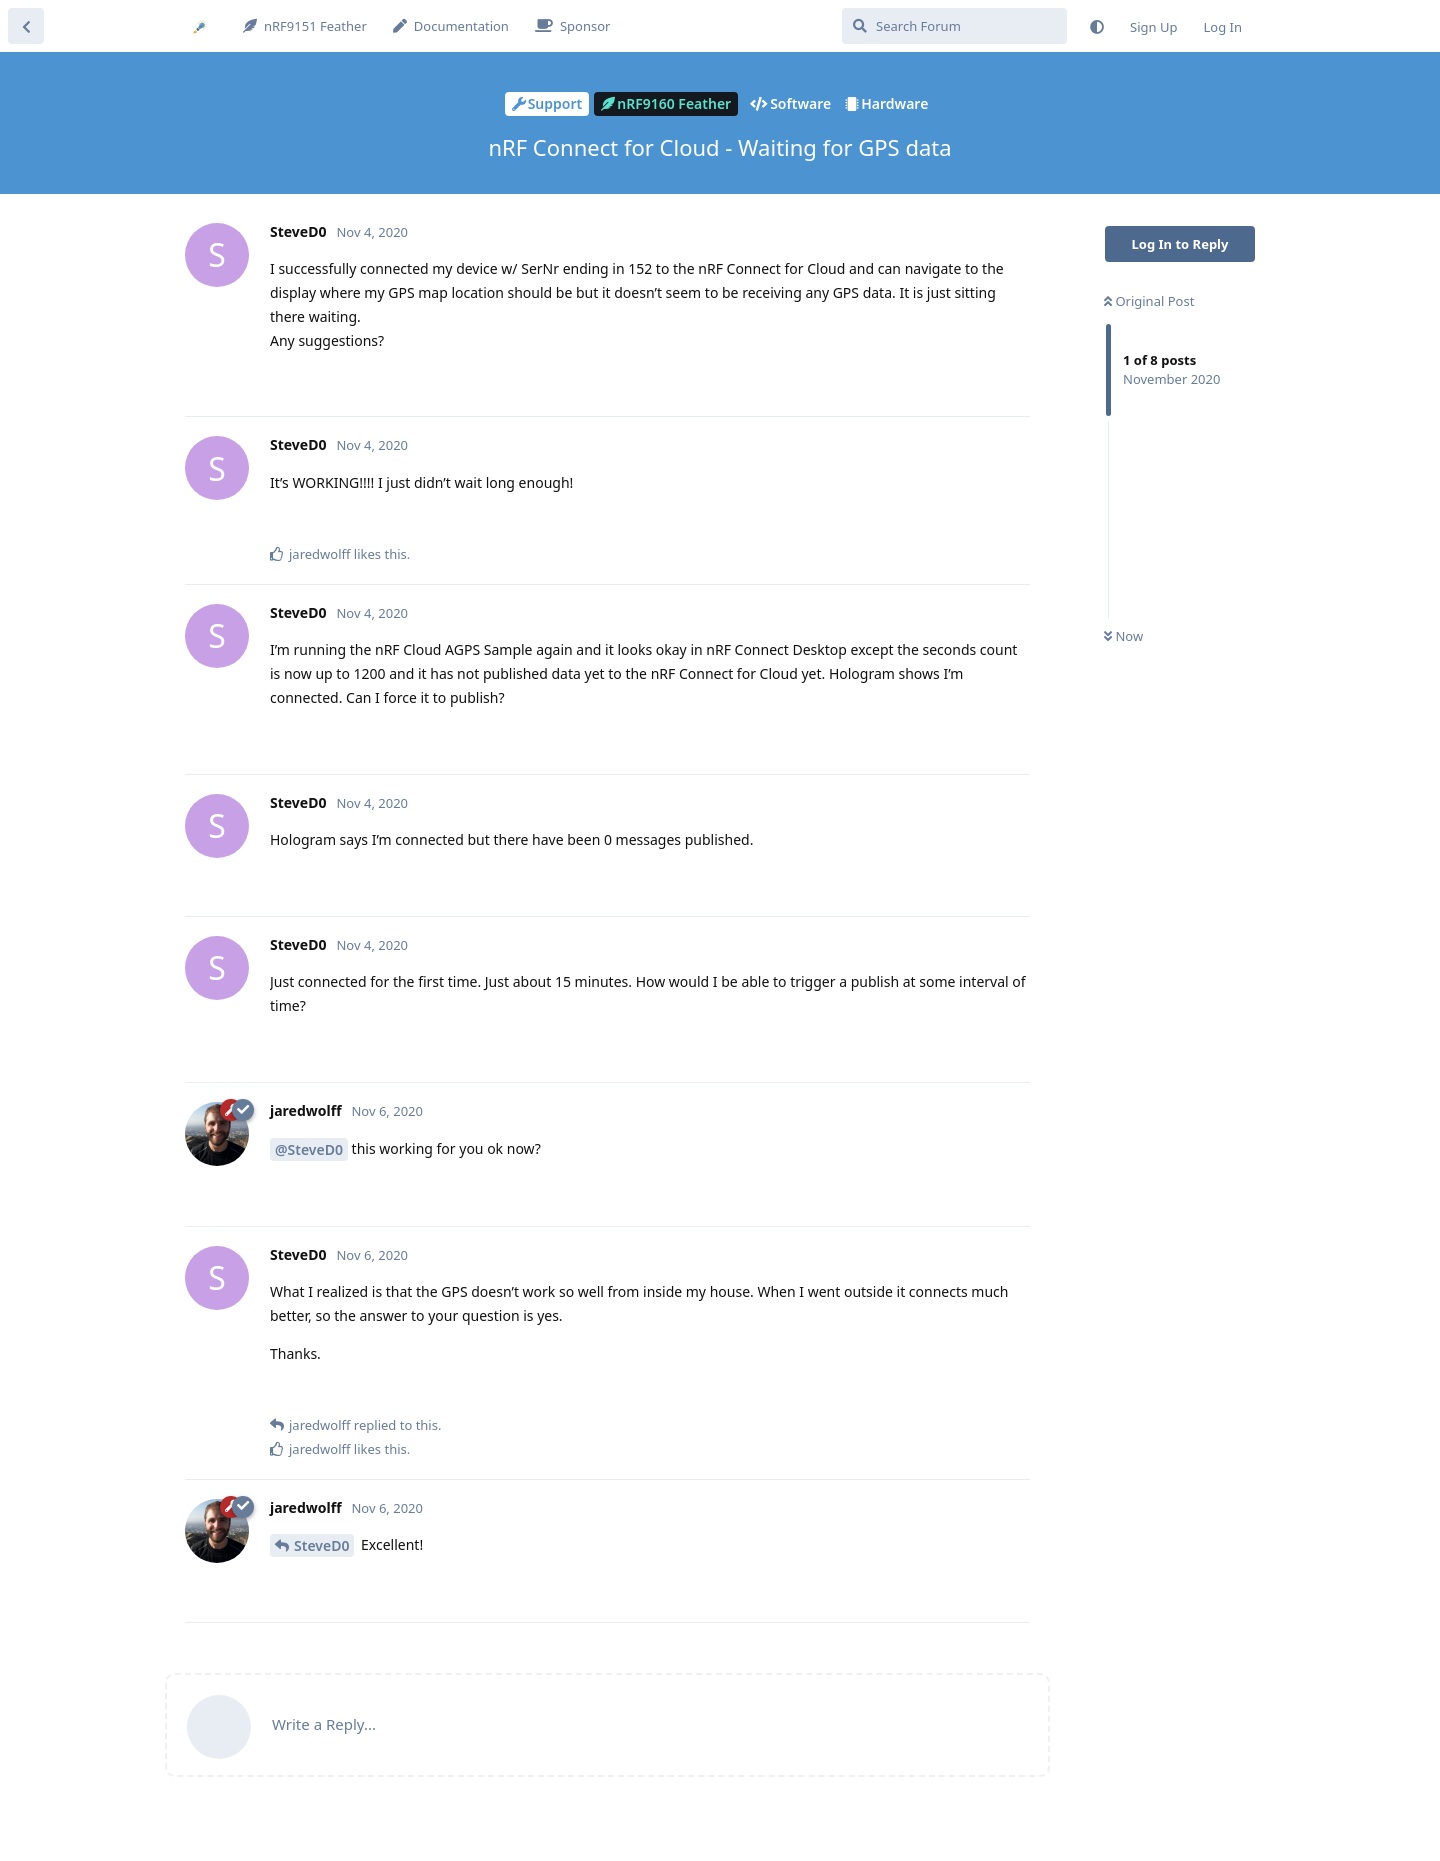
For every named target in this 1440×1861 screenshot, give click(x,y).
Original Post (1149, 301)
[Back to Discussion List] (26, 26)
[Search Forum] (954, 26)
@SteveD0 (309, 1149)
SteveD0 (321, 1545)
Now (1123, 636)
